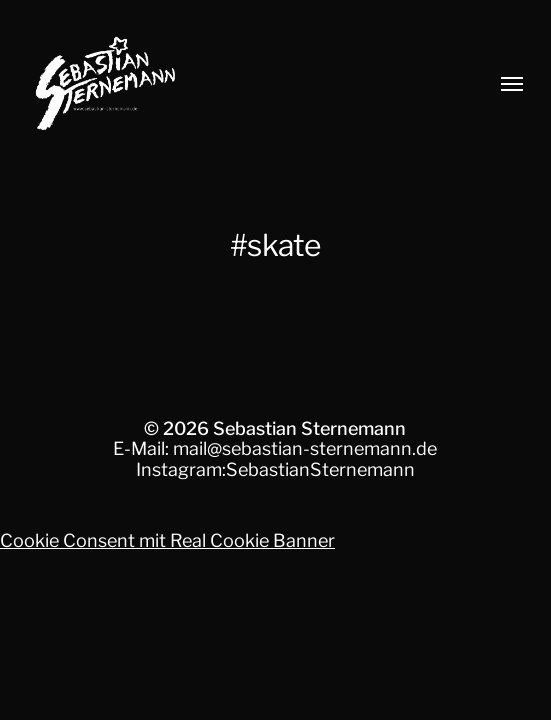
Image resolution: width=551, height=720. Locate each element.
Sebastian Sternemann (309, 428)
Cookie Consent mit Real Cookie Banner (167, 540)
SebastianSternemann (320, 469)
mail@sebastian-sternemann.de (305, 448)
